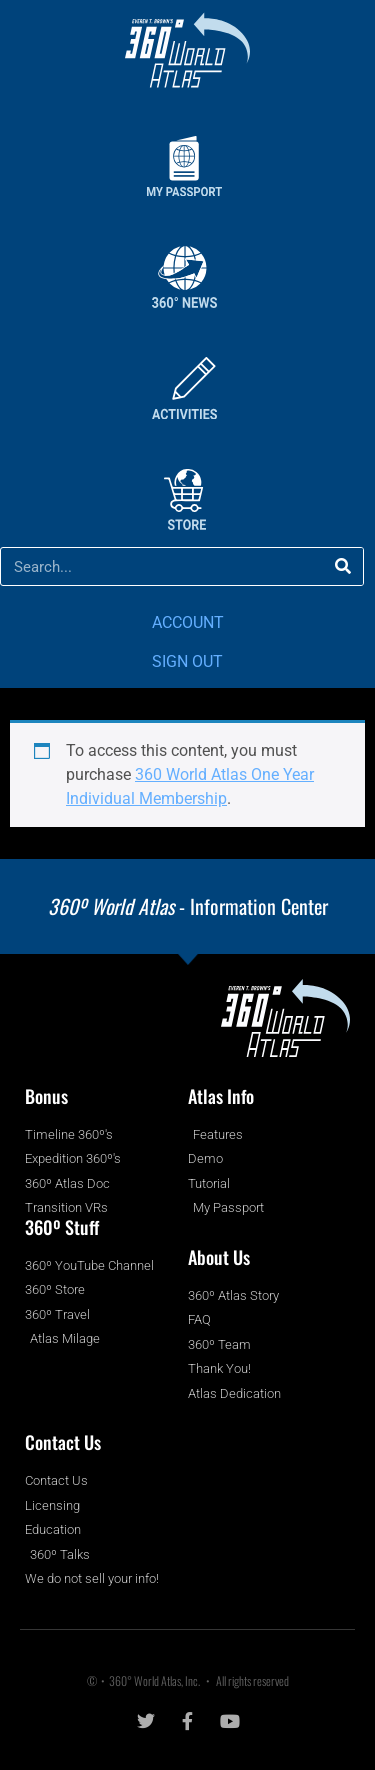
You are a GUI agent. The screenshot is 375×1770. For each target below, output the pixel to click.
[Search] (343, 566)
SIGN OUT (187, 661)
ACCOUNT (188, 622)
